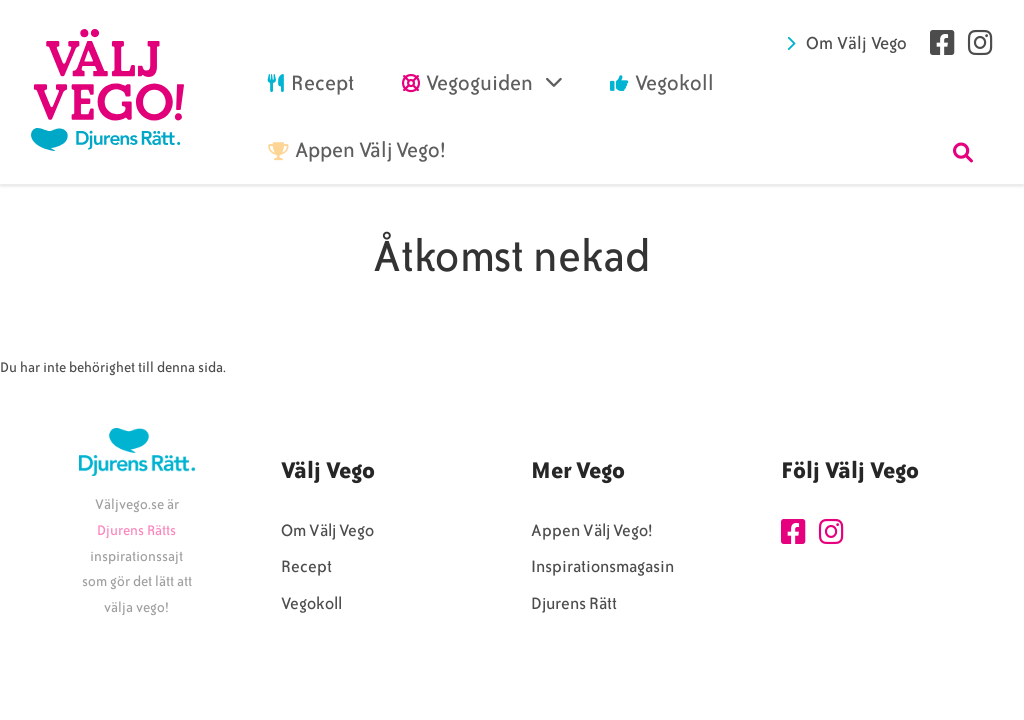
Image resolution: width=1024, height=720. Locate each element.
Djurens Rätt (574, 603)
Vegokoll (311, 603)
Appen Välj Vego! (591, 530)
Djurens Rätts (136, 530)
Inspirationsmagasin (602, 566)
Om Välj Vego (856, 43)
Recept (306, 566)
